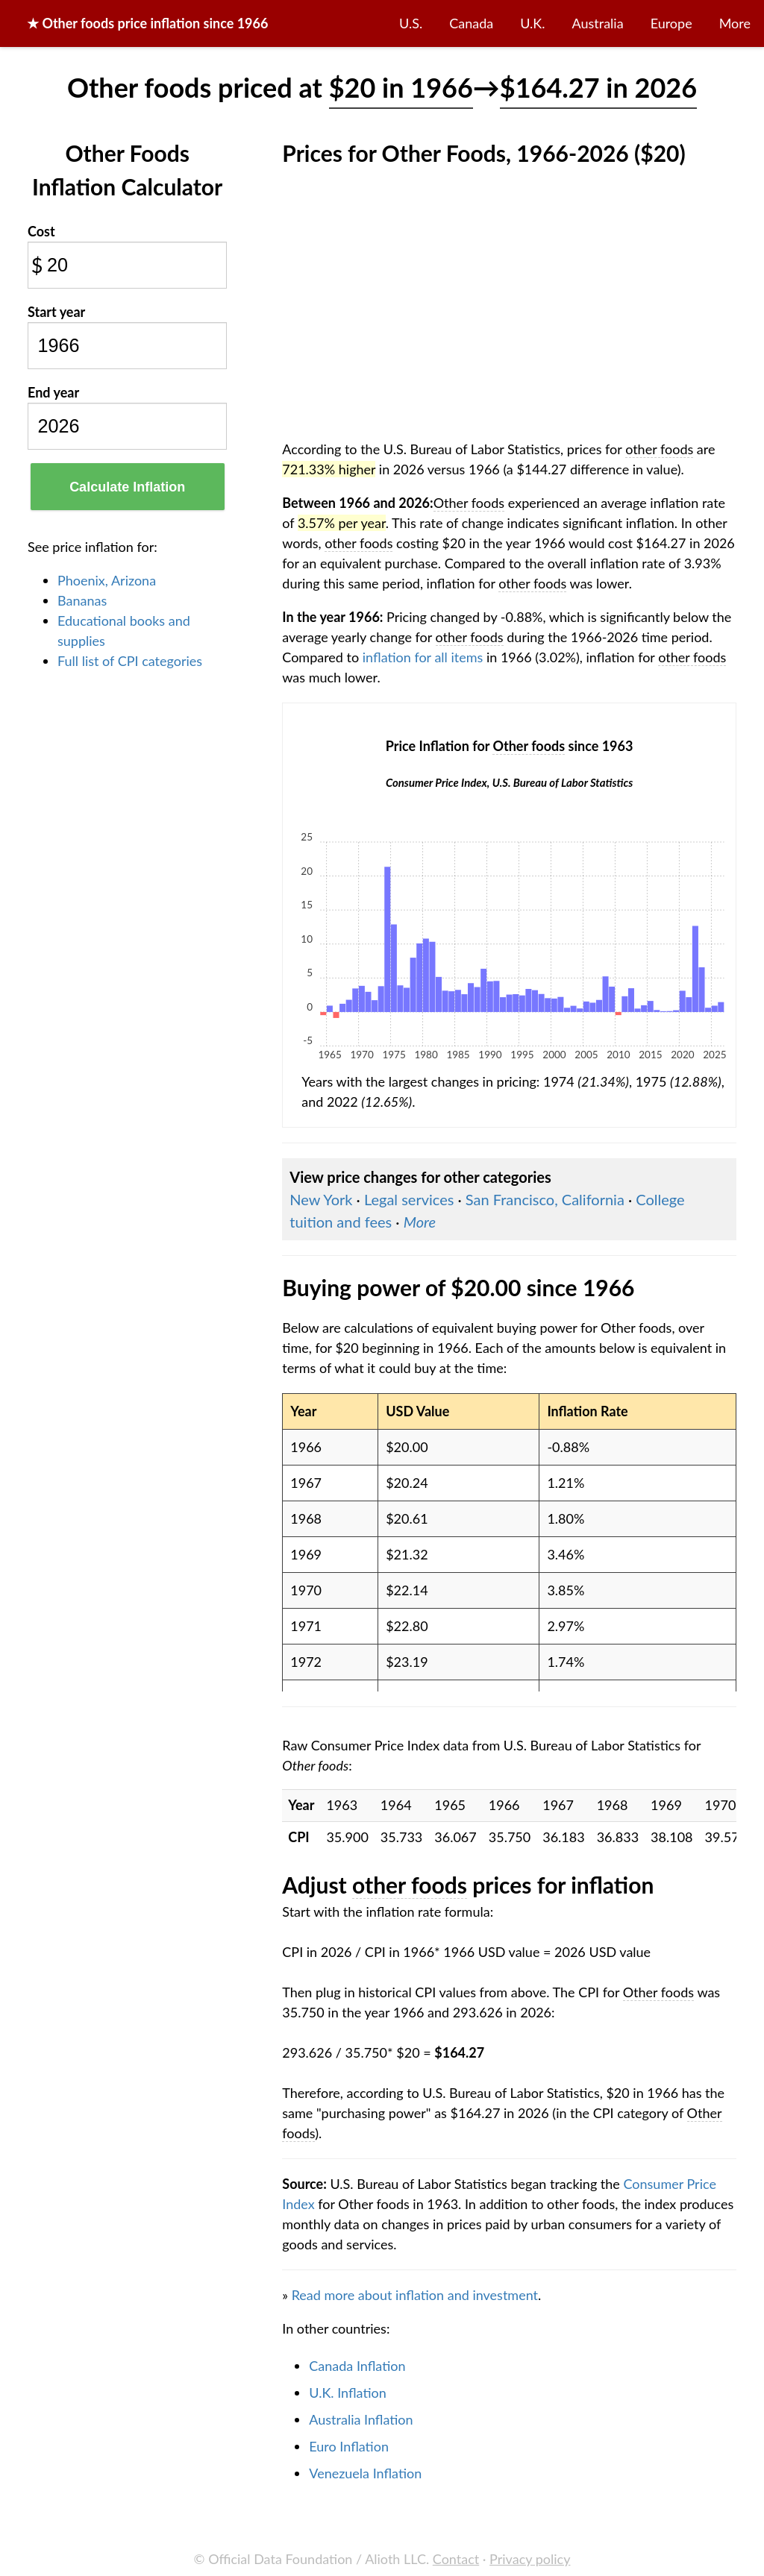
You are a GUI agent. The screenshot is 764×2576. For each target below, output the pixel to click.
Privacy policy (529, 2559)
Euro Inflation (349, 2446)
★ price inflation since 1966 (147, 23)
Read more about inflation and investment (415, 2295)
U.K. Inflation (347, 2392)
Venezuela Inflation (365, 2473)
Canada (471, 23)
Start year (56, 312)
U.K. (532, 23)
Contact (456, 2559)
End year (53, 392)
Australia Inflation (361, 2419)
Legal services (409, 1199)
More (735, 23)
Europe (671, 23)
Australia (598, 23)
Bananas (82, 600)
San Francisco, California (545, 1199)
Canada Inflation (357, 2365)
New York (320, 1199)
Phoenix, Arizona (106, 580)
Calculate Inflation (127, 487)
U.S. (410, 23)
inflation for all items (423, 657)
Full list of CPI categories (129, 661)
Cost (41, 231)
